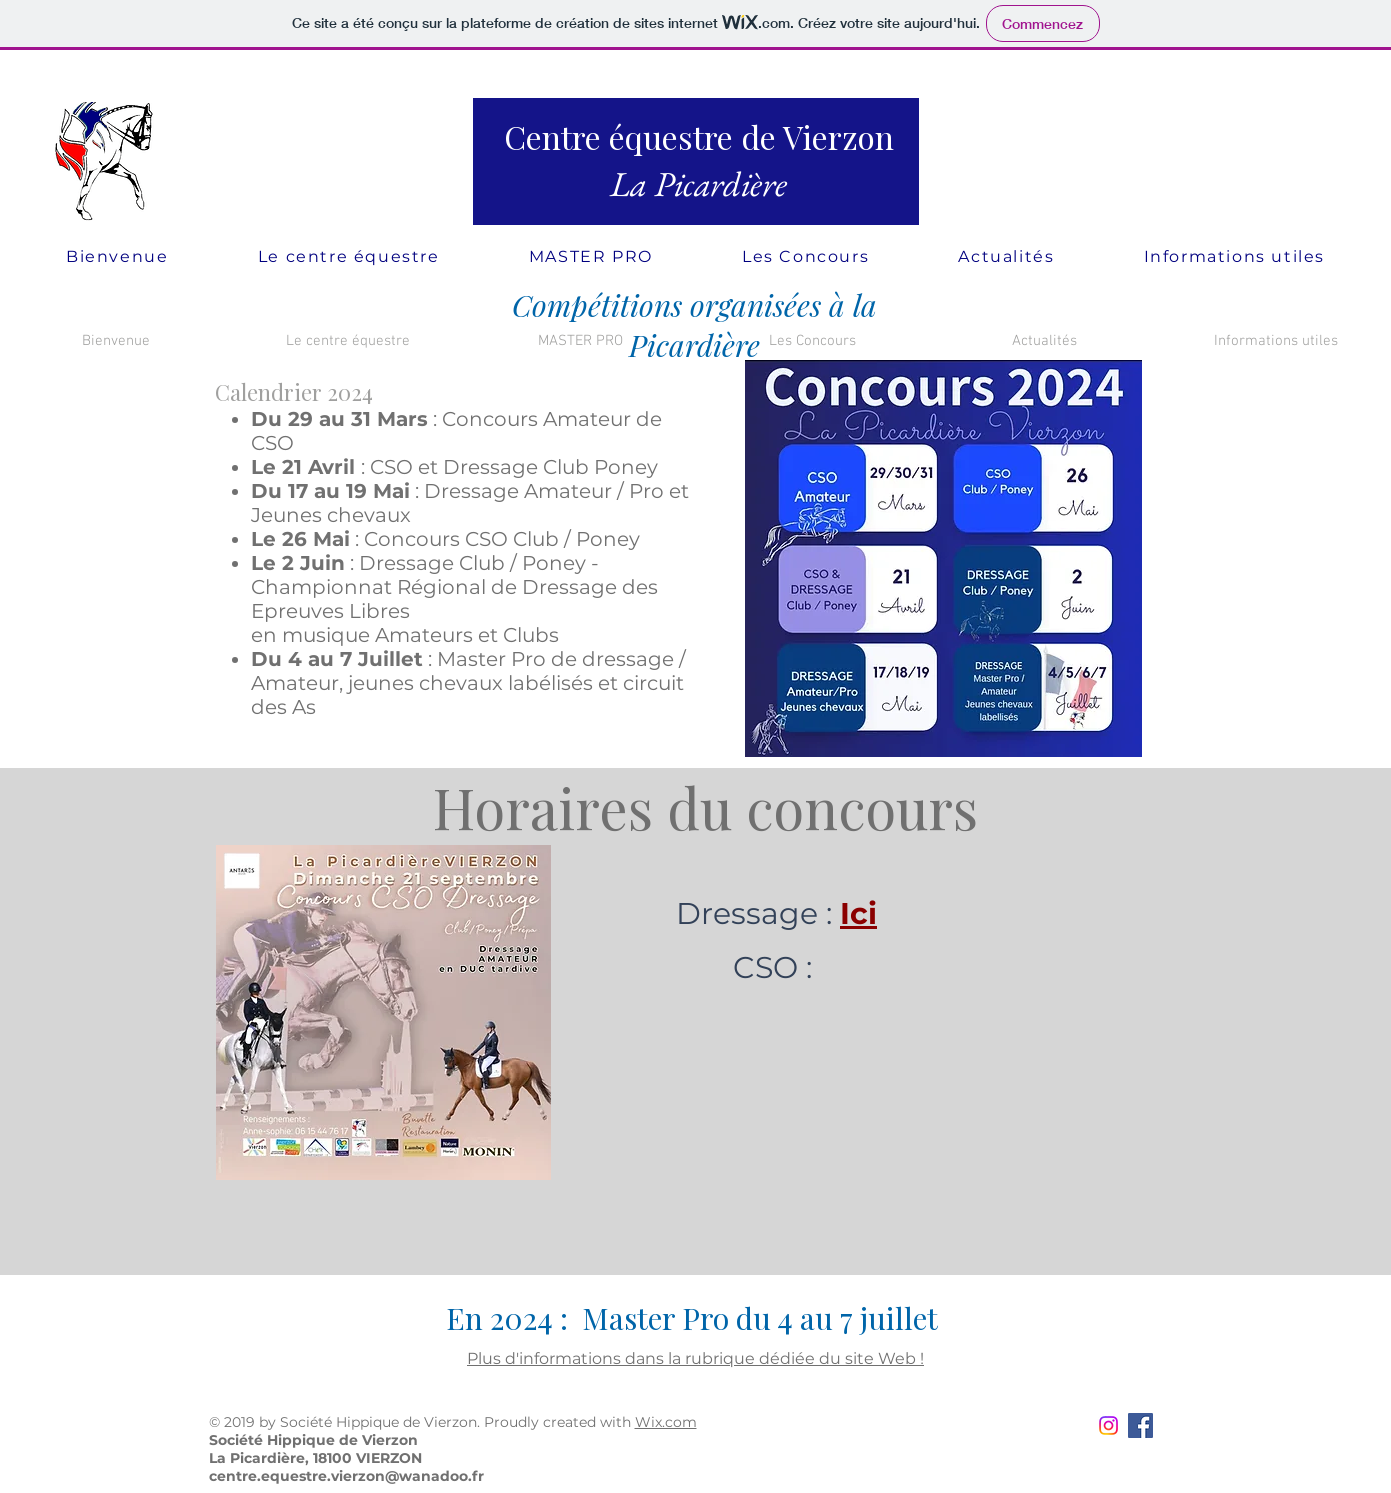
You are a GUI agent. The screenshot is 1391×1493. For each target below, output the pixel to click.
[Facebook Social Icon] (1140, 1425)
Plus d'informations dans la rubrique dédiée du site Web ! (695, 1358)
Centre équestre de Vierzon (699, 136)
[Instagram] (1108, 1425)
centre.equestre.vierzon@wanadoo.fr (346, 1476)
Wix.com (666, 1422)
